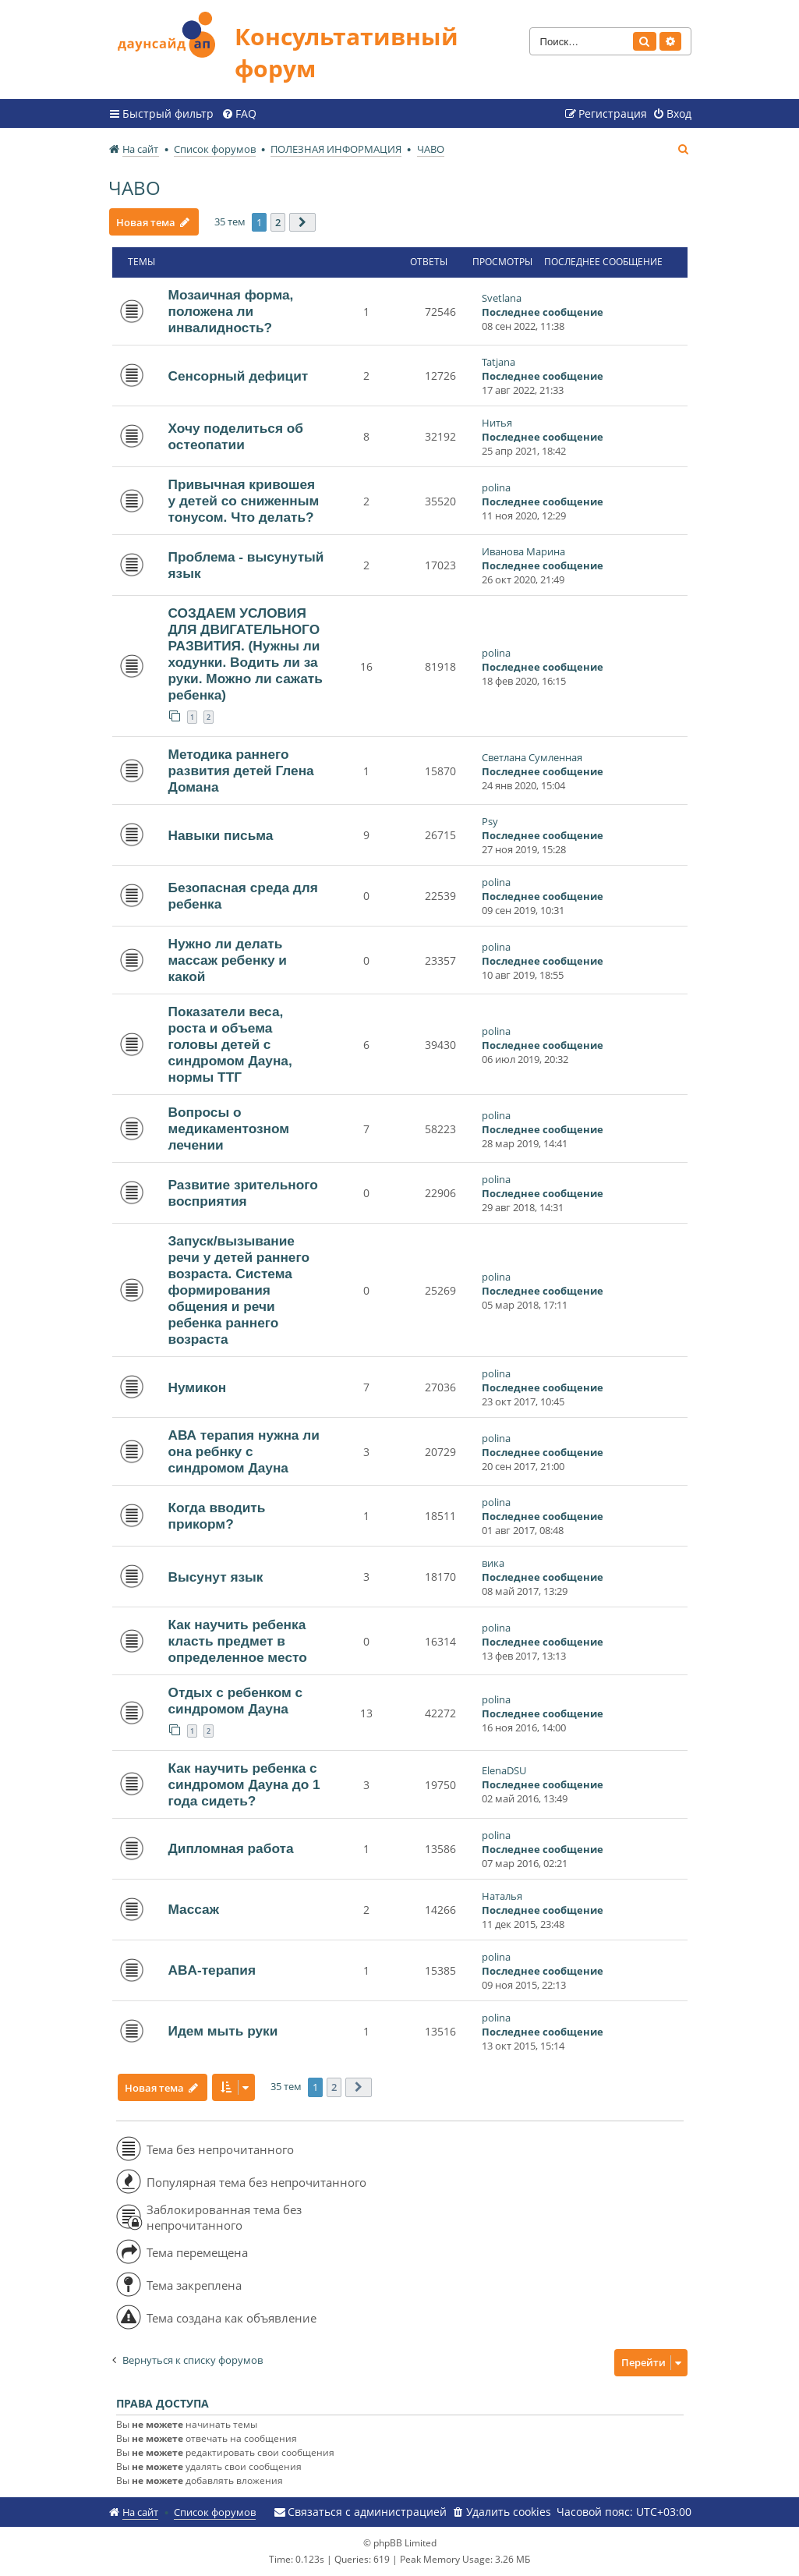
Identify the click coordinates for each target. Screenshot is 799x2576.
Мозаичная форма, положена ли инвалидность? (231, 311)
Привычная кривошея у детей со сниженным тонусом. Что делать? (244, 501)
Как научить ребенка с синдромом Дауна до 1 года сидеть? (244, 1784)
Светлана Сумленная (532, 757)
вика (493, 1563)
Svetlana (501, 298)
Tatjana (498, 362)
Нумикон (197, 1387)
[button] (303, 222)
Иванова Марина (523, 551)
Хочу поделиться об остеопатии (235, 436)
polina (496, 487)
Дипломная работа (231, 1848)
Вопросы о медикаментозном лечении (229, 1128)
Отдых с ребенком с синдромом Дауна (235, 1701)
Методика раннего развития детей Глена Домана (241, 770)
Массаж (193, 1909)
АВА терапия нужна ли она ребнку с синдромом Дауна (244, 1451)
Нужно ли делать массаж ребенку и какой (227, 960)
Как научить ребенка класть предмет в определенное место (237, 1641)
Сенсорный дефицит (238, 376)
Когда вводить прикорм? (217, 1516)
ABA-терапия (212, 1970)
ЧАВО (134, 187)
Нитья (497, 423)
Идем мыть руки (223, 2031)
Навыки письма (221, 835)
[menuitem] (238, 114)
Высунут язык (215, 1577)
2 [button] (278, 222)
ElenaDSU (504, 1770)
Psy (490, 821)
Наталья (502, 1896)
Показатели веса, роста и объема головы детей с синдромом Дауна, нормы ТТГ (230, 1044)
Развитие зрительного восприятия (243, 1193)
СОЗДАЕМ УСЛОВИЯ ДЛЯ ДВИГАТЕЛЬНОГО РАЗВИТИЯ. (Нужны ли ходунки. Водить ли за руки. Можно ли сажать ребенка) (245, 654)
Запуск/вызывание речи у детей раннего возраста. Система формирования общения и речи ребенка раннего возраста (238, 1290)
